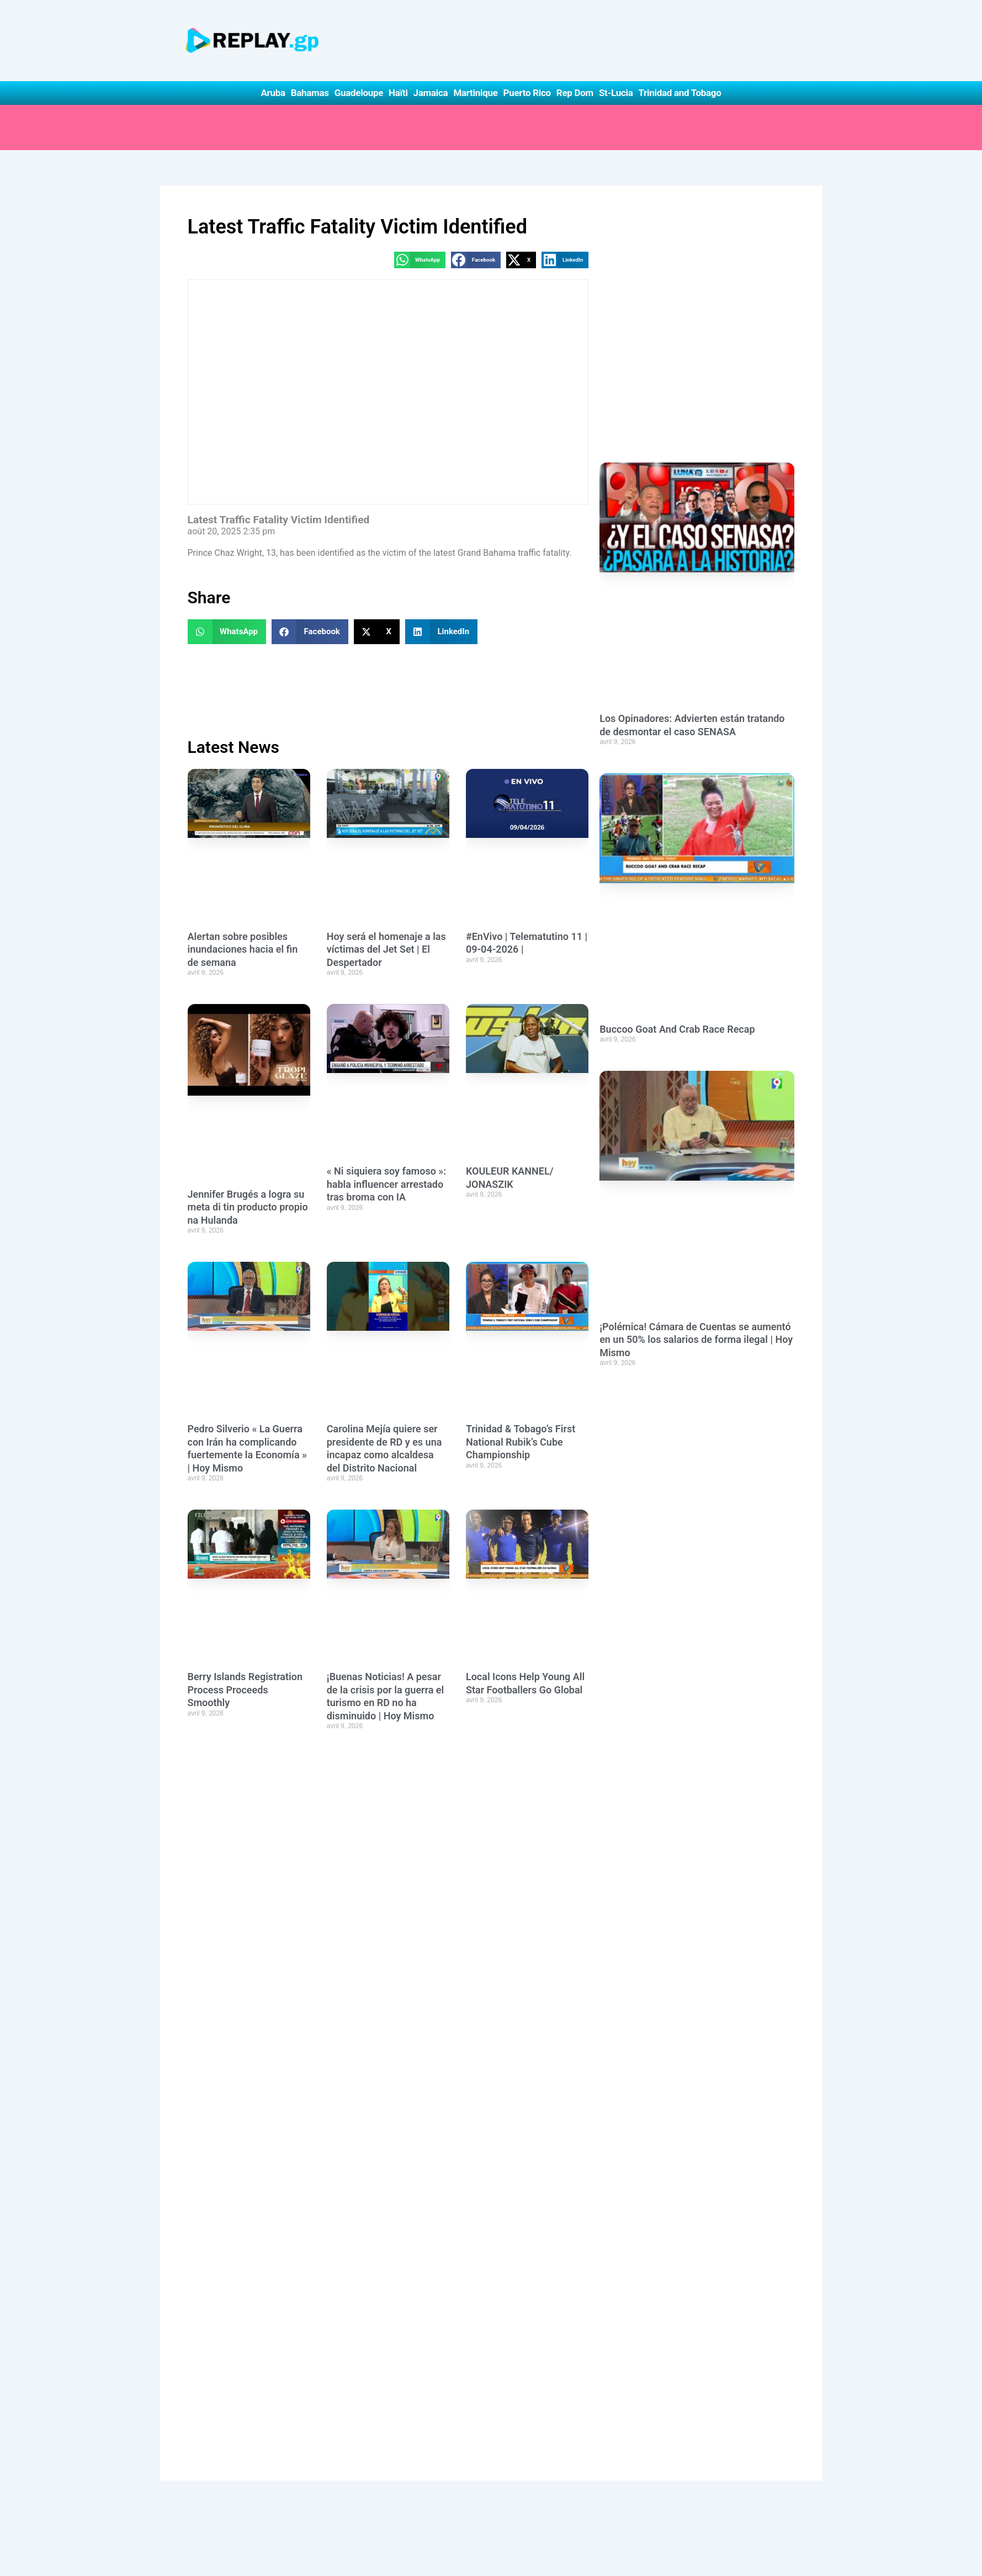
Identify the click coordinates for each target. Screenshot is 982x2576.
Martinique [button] (475, 92)
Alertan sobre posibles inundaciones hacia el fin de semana (243, 949)
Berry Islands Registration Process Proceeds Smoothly (245, 1689)
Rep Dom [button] (574, 92)
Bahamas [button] (310, 92)
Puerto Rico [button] (527, 92)
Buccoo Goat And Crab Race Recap (677, 1029)
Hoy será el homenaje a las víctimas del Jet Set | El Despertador (386, 949)
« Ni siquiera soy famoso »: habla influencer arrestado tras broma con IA (386, 1184)
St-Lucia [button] (616, 92)
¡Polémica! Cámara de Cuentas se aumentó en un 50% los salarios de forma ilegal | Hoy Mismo (696, 1339)
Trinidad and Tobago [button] (679, 92)
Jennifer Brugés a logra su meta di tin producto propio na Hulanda (248, 1207)
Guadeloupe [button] (359, 92)
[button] (419, 260)
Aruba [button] (273, 92)
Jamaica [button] (430, 92)
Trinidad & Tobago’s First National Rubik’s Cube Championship (520, 1441)
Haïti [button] (398, 92)
